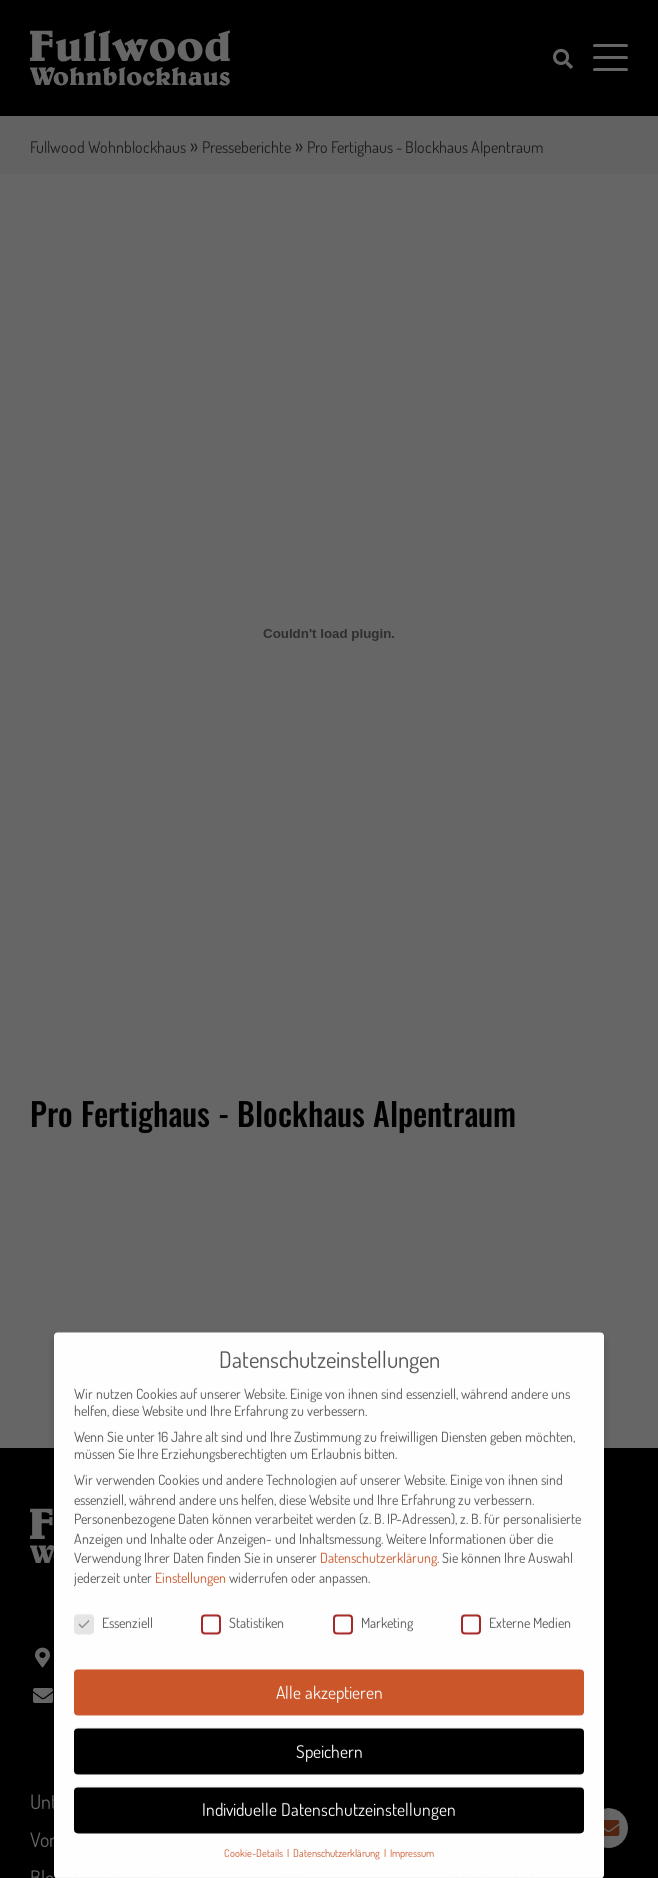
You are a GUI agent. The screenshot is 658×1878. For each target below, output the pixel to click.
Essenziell (113, 1635)
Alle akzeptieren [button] (329, 1705)
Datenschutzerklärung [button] (337, 1866)
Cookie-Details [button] (254, 1866)
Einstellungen (190, 1590)
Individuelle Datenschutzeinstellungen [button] (329, 1823)
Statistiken (242, 1635)
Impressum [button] (412, 1866)
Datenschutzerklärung (378, 1571)
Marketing (373, 1635)
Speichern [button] (329, 1764)
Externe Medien (516, 1635)
